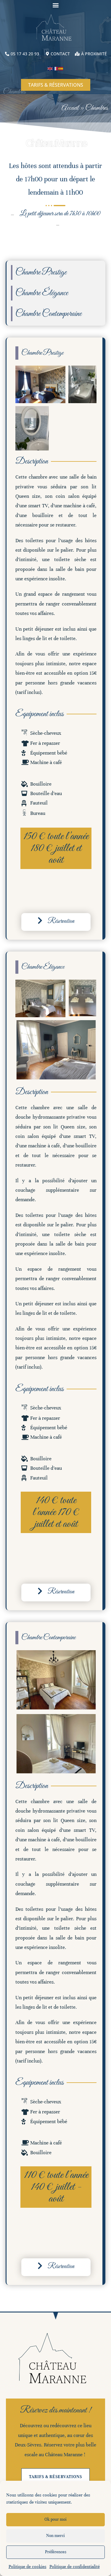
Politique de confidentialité (74, 2566)
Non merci (55, 2535)
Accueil (70, 108)
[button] (55, 5)
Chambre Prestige (41, 272)
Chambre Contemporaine (48, 313)
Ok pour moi (55, 2519)
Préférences (55, 2551)
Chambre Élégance (41, 293)
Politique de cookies (27, 2566)
